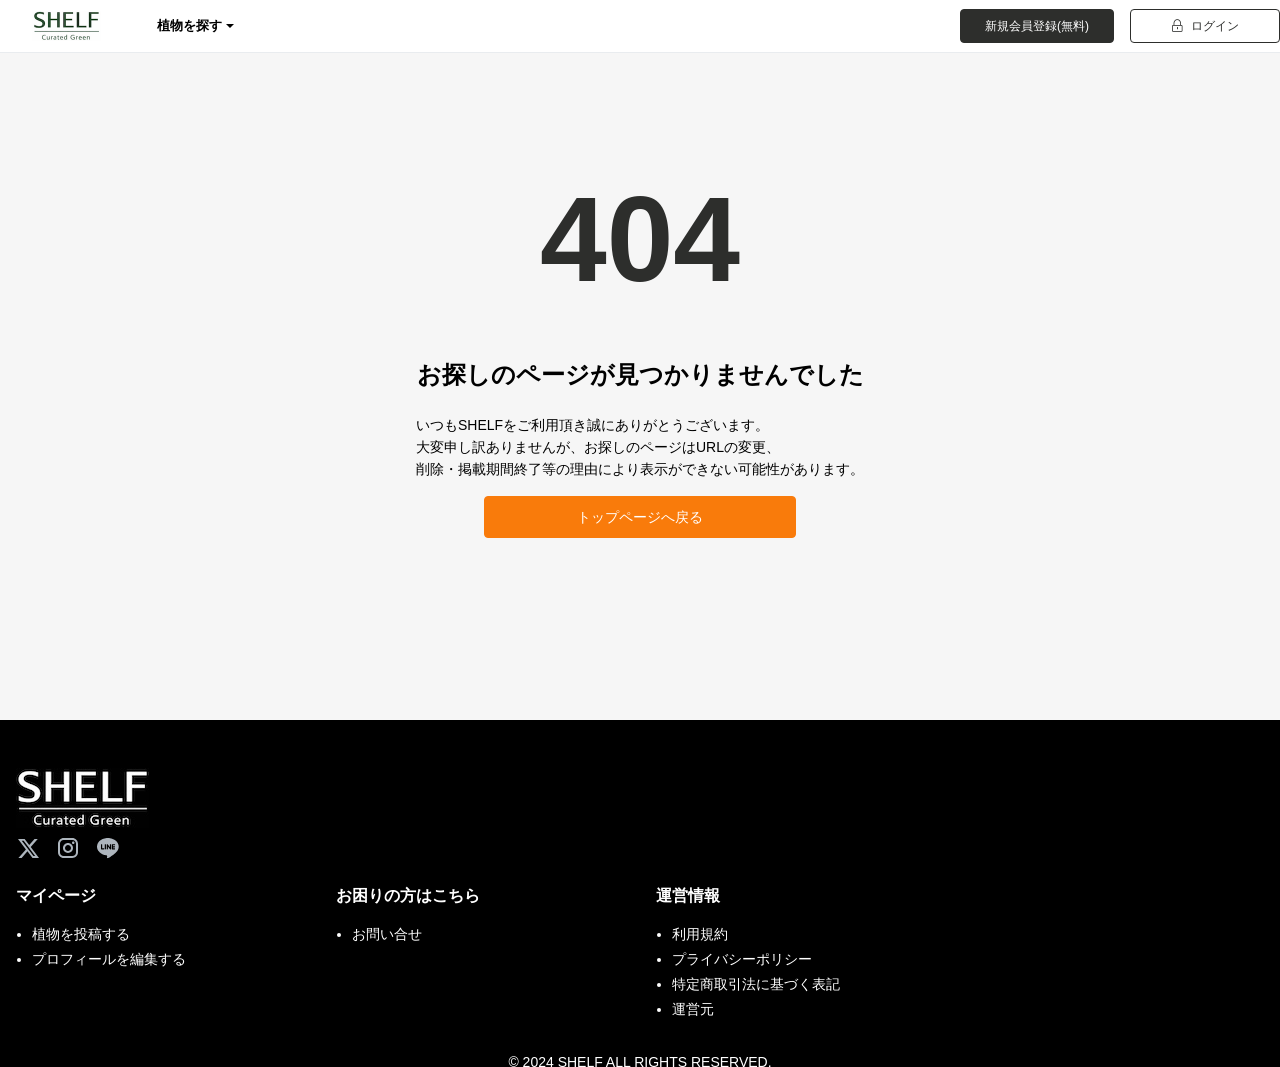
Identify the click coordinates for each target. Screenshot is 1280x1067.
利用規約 (700, 934)
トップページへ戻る (640, 517)
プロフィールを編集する (109, 959)
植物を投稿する (81, 934)
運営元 (693, 1009)
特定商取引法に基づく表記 (756, 984)
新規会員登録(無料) (1037, 26)
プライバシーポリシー (742, 959)
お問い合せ (387, 934)
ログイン (1205, 26)
